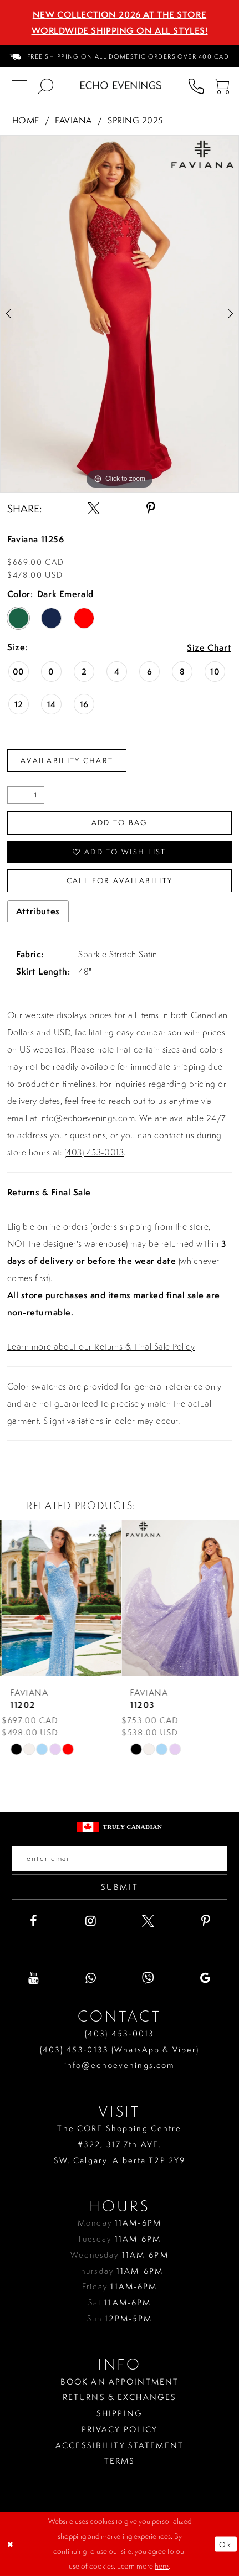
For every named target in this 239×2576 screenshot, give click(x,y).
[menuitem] (119, 56)
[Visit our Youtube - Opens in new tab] (33, 1978)
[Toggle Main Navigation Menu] (19, 85)
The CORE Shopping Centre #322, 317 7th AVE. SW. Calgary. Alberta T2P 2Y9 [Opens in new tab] (120, 2144)
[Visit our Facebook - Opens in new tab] (33, 1921)
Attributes (38, 911)
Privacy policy (120, 2429)
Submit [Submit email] (119, 1887)
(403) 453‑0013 (119, 2033)
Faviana (73, 120)
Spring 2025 (135, 120)
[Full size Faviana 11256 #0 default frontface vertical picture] (119, 314)
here (162, 2566)
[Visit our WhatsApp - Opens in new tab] (91, 1978)
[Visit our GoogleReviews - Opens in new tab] (206, 1978)
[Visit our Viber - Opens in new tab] (148, 1978)
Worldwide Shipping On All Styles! (120, 30)
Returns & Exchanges (119, 2397)
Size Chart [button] (209, 648)
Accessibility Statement (119, 2445)
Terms (119, 2460)
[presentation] (59, 1598)
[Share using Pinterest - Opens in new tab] (151, 508)
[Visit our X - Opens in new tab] (148, 1921)
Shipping (119, 2413)
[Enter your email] (120, 1858)
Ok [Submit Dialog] (225, 2543)
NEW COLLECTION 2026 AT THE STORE (119, 14)
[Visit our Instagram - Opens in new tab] (91, 1921)
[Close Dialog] (10, 2544)
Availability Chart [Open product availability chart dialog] (67, 760)
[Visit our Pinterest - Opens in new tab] (206, 1921)
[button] (223, 85)
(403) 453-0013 (94, 1152)
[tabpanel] (119, 314)
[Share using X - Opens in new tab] (94, 508)
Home (25, 120)
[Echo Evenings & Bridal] (120, 85)
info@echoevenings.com (87, 1118)
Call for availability (119, 880)
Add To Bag (119, 822)
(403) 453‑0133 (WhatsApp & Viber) (120, 2049)
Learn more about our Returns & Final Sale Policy (101, 1346)
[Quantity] (25, 794)
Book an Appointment (119, 2381)
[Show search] (46, 85)
